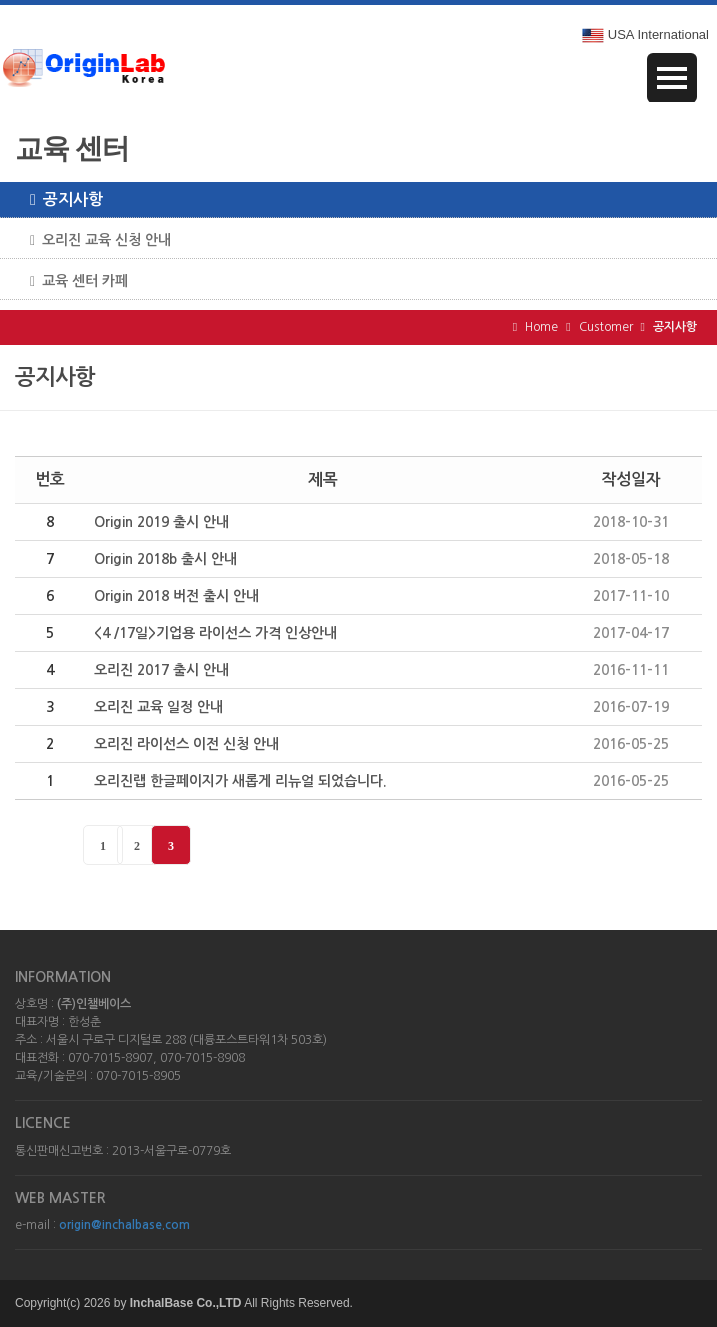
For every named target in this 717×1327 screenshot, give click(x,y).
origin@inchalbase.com (124, 1225)
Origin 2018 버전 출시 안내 (176, 596)
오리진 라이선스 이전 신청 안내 (186, 744)
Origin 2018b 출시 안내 (165, 559)
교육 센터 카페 (71, 281)
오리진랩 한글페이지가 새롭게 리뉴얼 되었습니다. (240, 781)
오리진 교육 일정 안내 (158, 707)
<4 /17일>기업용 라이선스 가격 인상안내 (215, 633)
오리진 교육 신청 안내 (93, 240)
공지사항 (59, 200)
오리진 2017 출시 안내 (161, 670)
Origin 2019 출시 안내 (161, 522)
